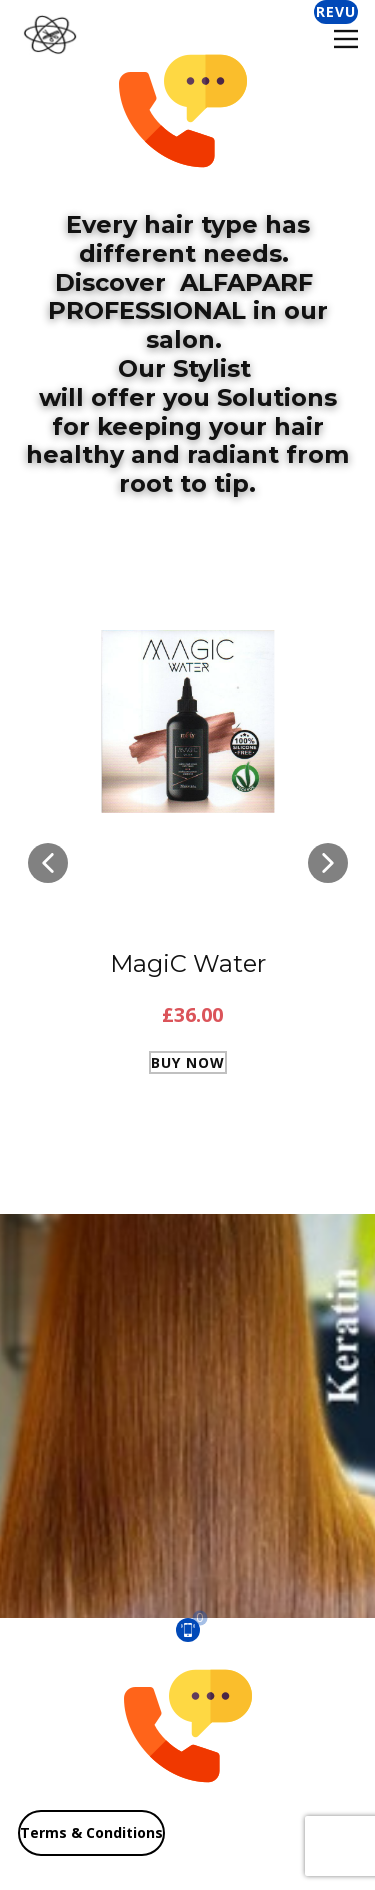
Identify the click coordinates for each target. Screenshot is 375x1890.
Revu (336, 11)
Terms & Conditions (91, 1832)
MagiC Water (188, 963)
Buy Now (188, 1062)
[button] (48, 863)
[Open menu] (346, 39)
